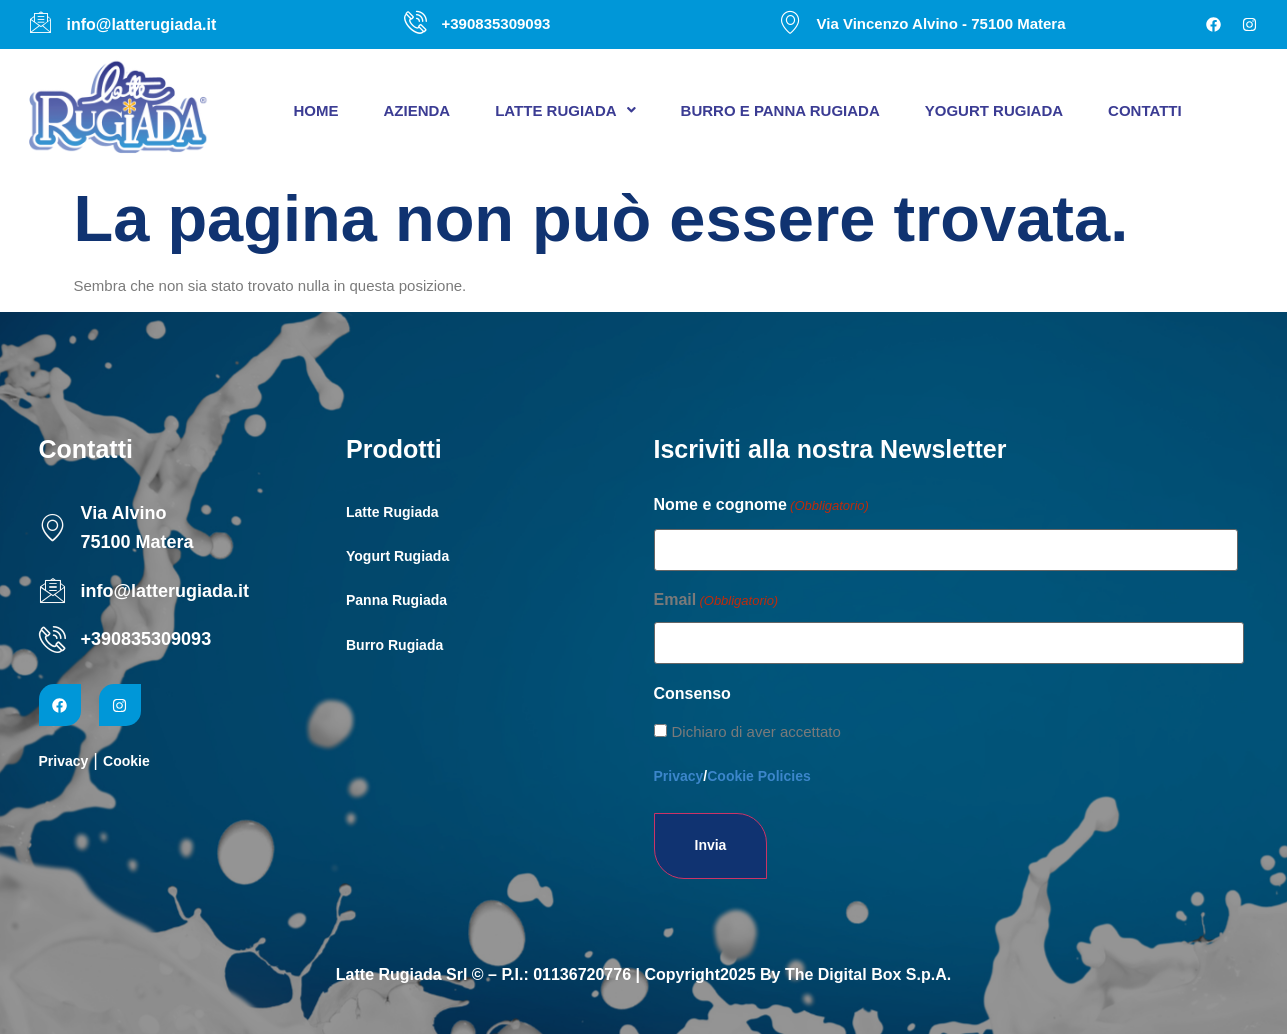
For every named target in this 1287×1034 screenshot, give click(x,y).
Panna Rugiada (396, 600)
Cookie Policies (758, 776)
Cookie (126, 761)
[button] (565, 110)
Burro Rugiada (394, 645)
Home (316, 110)
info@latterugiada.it (165, 591)
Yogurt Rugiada (994, 110)
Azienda (417, 110)
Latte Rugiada (565, 110)
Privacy (64, 761)
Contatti (1145, 110)
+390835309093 (146, 639)
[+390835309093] (52, 639)
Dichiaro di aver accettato (756, 731)
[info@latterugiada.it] (52, 590)
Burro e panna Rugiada (780, 110)
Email (716, 601)
